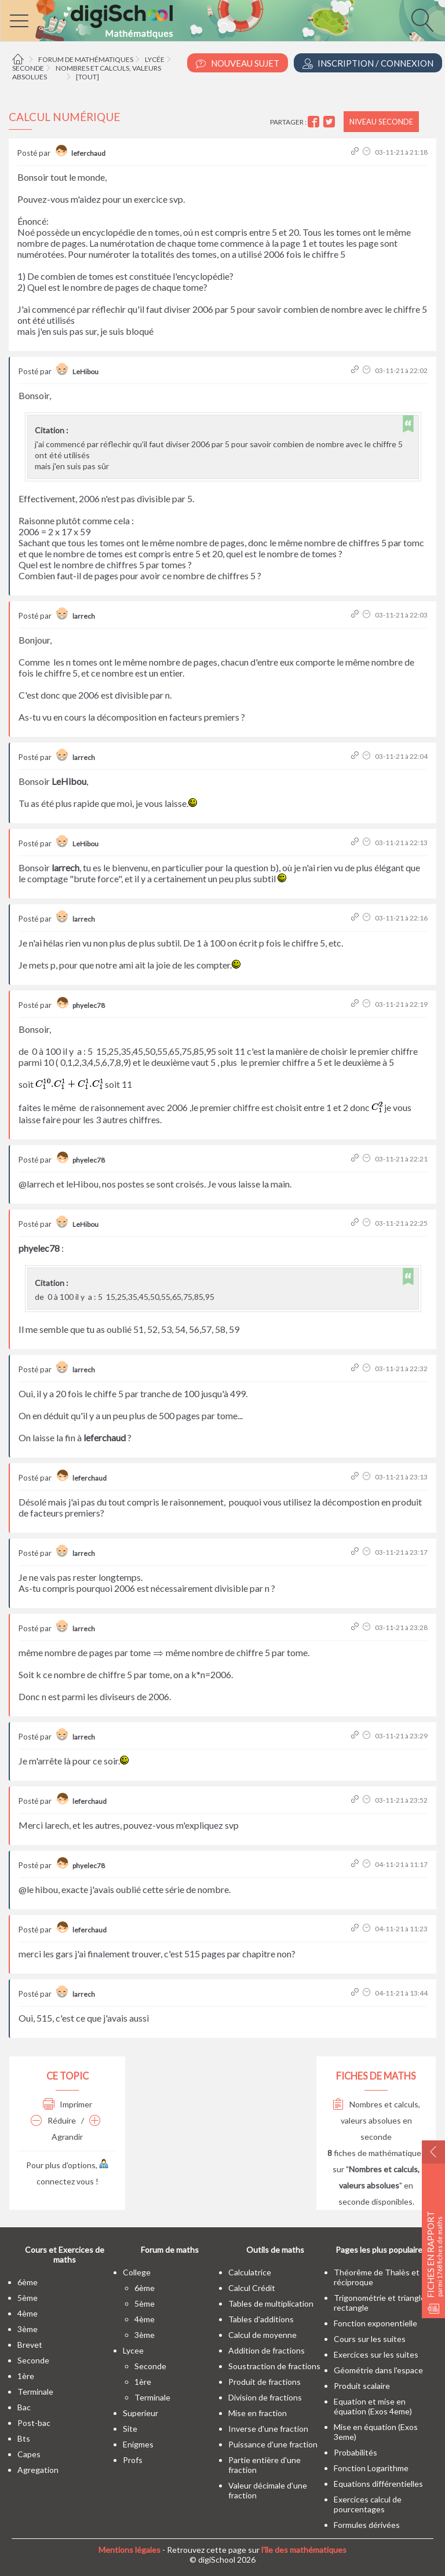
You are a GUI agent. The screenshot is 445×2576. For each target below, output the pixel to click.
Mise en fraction (257, 2413)
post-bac (33, 2423)
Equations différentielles (378, 2484)
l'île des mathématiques (303, 2550)
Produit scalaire (362, 2386)
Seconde (28, 68)
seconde (33, 2360)
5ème (27, 2298)
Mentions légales (130, 2550)
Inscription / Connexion (367, 63)
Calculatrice (249, 2272)
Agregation (38, 2470)
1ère (25, 2376)
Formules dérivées (367, 2525)
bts (23, 2438)
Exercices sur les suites (376, 2354)
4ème (27, 2313)
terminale (35, 2391)
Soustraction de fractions (274, 2366)
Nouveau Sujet (237, 63)
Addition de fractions (266, 2350)
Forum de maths (170, 2250)
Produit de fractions (264, 2382)
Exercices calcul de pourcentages (368, 2504)
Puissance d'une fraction (273, 2444)
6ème (27, 2282)
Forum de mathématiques (85, 59)
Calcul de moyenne (262, 2335)
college (137, 2272)
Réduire (53, 2120)
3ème (27, 2329)
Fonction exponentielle (375, 2323)
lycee (133, 2350)
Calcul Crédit (251, 2288)
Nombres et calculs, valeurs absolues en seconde (376, 2120)
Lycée (155, 59)
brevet (29, 2345)
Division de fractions (265, 2397)
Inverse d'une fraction (268, 2429)
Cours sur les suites (370, 2339)
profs (133, 2460)
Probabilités (355, 2452)
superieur (140, 2413)
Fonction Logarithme (371, 2468)
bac (24, 2407)
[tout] (87, 76)
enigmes (138, 2444)
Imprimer (67, 2104)
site (130, 2429)
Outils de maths (275, 2250)
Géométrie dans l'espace (378, 2370)
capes (29, 2454)
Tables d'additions (261, 2319)
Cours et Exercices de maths (64, 2254)
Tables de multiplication (270, 2303)
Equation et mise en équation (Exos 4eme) (373, 2406)
